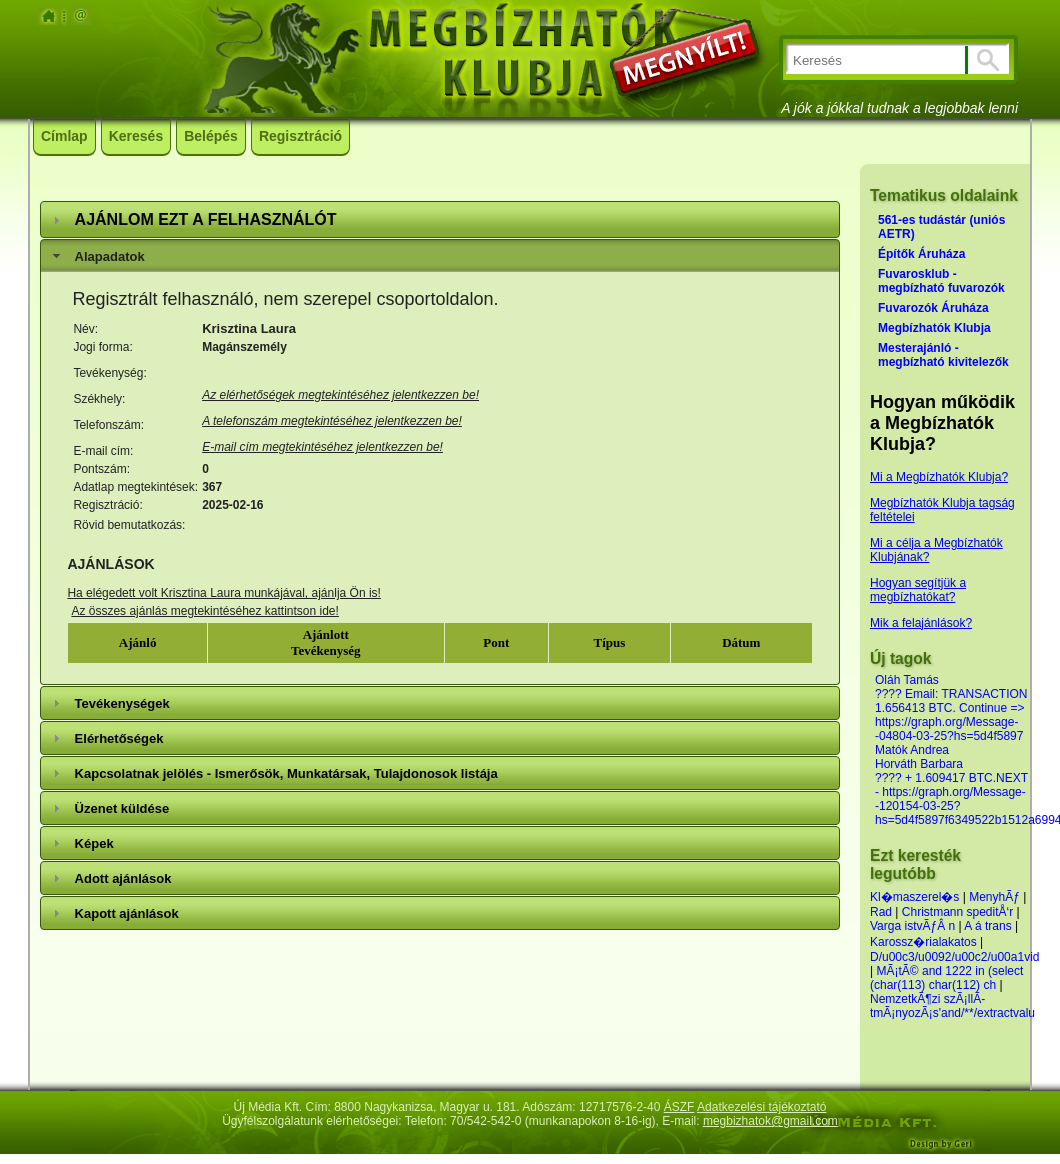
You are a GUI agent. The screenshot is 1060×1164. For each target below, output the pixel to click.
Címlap (64, 136)
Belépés (211, 136)
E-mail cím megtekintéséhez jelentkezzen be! (322, 447)
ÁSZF (679, 1107)
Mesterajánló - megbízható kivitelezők (943, 355)
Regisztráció (300, 136)
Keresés (136, 136)
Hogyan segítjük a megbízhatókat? (918, 590)
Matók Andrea (912, 750)
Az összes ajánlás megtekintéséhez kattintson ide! (204, 611)
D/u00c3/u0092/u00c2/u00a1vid (954, 957)
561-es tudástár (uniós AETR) (941, 227)
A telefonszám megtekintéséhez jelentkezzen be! (332, 421)
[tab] (440, 219)
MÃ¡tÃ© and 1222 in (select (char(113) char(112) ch (946, 978)
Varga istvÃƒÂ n (912, 926)
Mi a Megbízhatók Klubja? (939, 477)
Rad (881, 912)
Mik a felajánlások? (921, 623)
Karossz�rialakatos (923, 942)
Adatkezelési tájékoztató (761, 1107)
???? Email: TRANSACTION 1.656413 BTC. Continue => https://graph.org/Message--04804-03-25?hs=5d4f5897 (951, 715)
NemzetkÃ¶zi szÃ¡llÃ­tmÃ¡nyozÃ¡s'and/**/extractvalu (952, 1006)
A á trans (987, 926)
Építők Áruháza (921, 254)
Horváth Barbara (919, 764)
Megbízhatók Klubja (934, 328)
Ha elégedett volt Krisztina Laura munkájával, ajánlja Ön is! (224, 593)
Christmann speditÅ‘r (959, 912)
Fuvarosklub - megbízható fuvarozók (941, 281)
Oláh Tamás (907, 680)
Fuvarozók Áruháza (933, 308)
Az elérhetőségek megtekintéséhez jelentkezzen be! (340, 395)
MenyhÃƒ (994, 897)
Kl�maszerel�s (914, 897)
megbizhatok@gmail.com (770, 1121)
